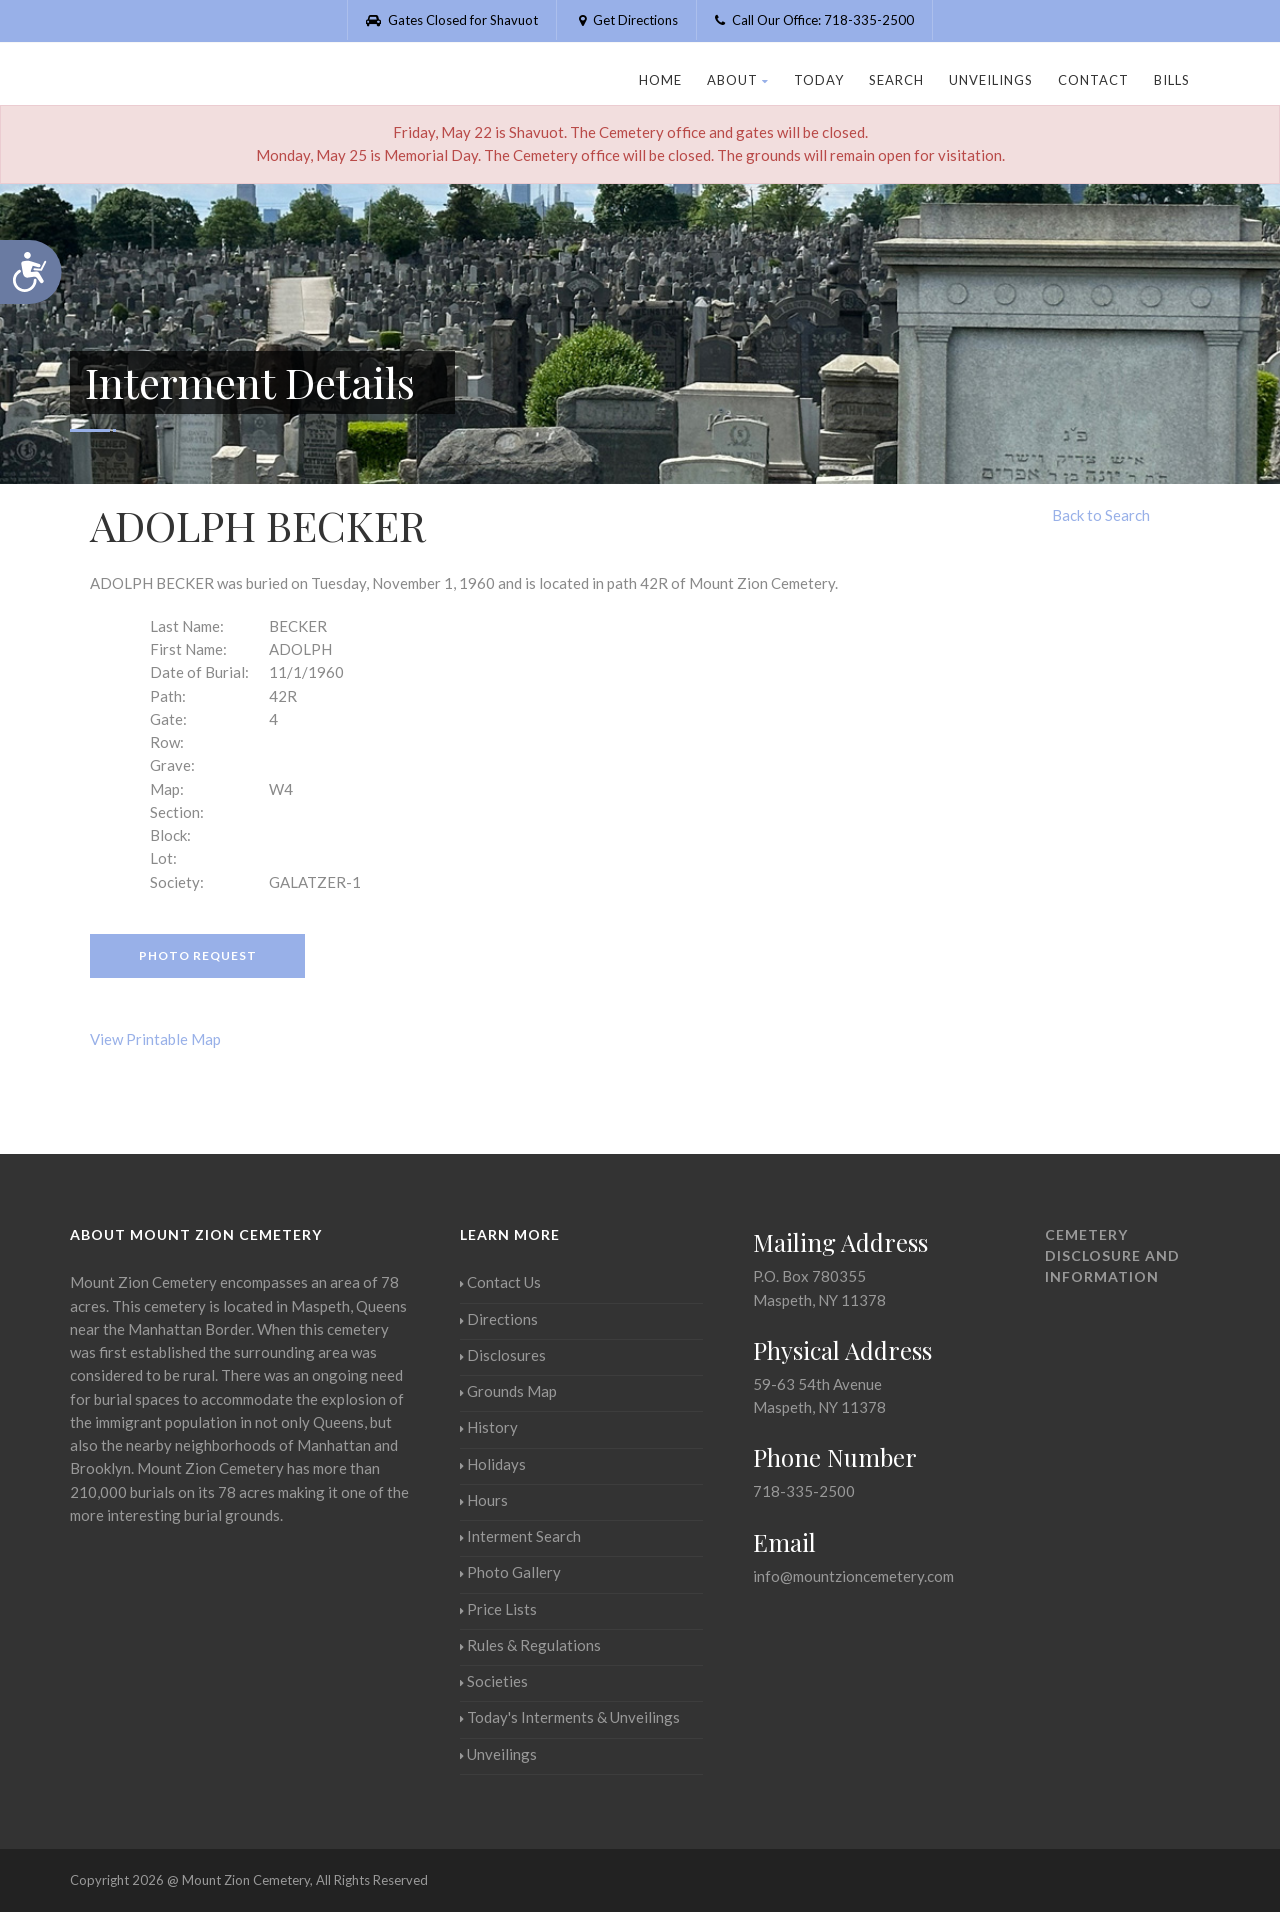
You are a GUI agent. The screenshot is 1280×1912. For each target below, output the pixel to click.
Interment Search (520, 1536)
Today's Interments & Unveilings (570, 1717)
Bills (1172, 80)
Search (896, 80)
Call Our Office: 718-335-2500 (814, 20)
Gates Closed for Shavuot (452, 20)
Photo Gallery (510, 1572)
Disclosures (503, 1355)
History (489, 1427)
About (738, 80)
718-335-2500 (804, 1491)
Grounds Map (508, 1391)
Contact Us (500, 1282)
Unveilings (991, 80)
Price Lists (498, 1609)
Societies (494, 1681)
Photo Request (198, 955)
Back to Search (1101, 515)
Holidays (493, 1464)
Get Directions (626, 20)
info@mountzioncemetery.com (853, 1576)
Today (819, 80)
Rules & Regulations (530, 1645)
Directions (499, 1319)
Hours (484, 1500)
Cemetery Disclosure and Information (1112, 1255)
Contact (1093, 80)
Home (660, 80)
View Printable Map (155, 1039)
